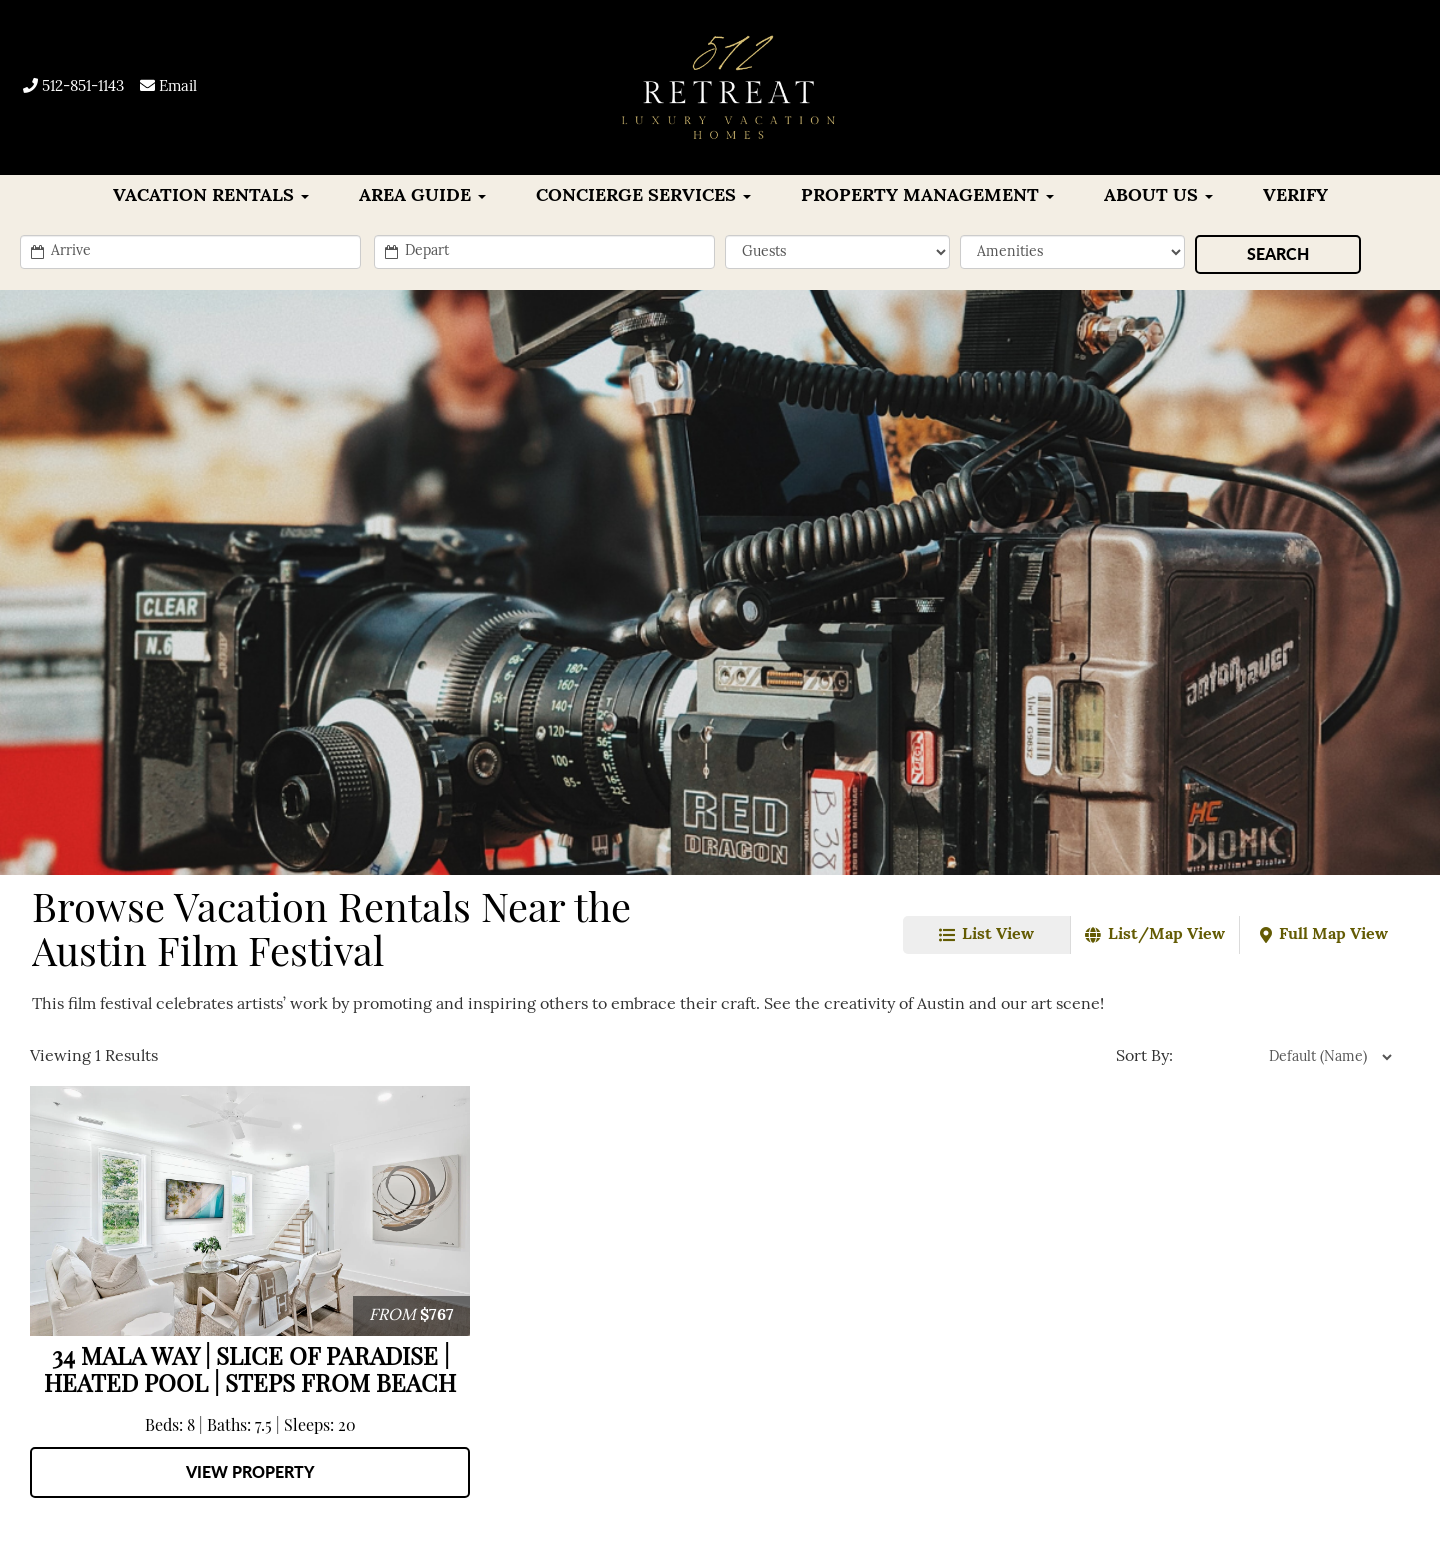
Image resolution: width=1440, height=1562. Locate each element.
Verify (1295, 196)
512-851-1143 (73, 87)
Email (168, 87)
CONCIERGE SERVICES (643, 196)
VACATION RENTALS (211, 196)
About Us (1158, 196)
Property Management (927, 196)
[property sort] (1286, 1057)
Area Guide (422, 196)
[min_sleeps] (837, 252)
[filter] (1072, 252)
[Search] (1278, 254)
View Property (250, 1471)
